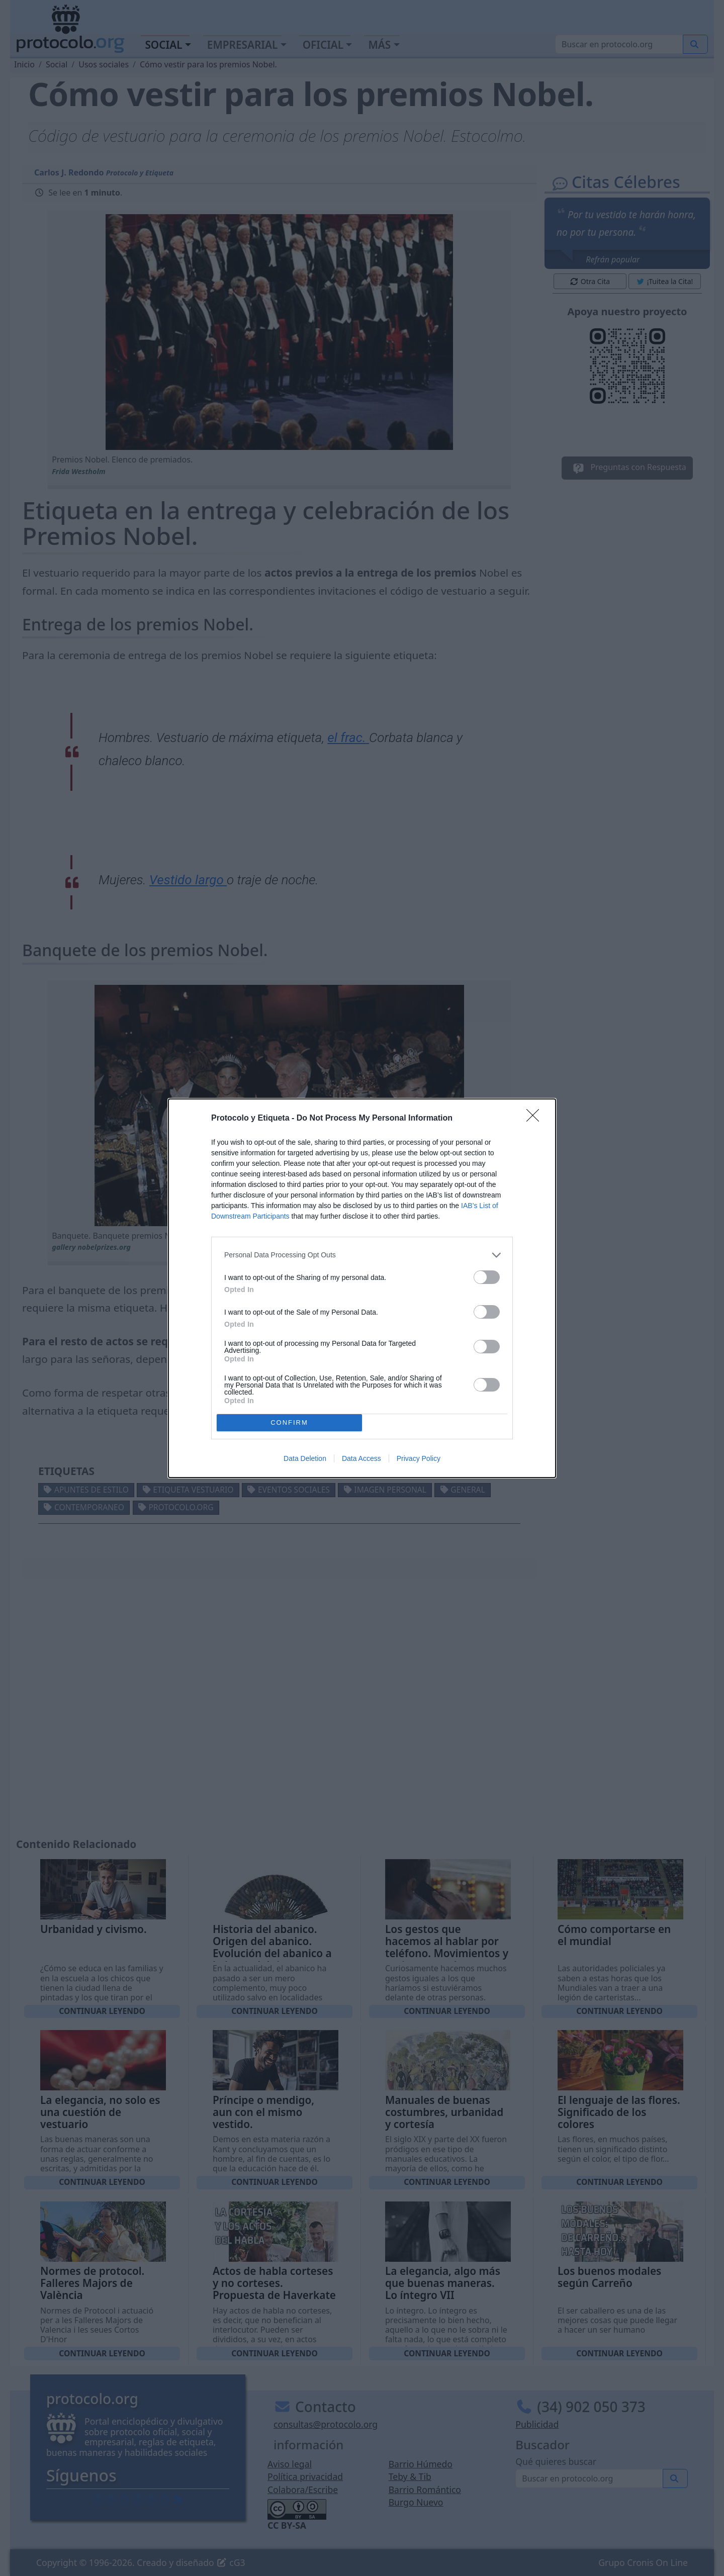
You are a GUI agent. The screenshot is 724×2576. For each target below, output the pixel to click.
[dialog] (362, 1288)
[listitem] (362, 1255)
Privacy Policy (418, 1458)
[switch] (487, 1277)
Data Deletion (305, 1458)
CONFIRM (289, 1422)
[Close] (536, 1118)
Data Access (361, 1458)
